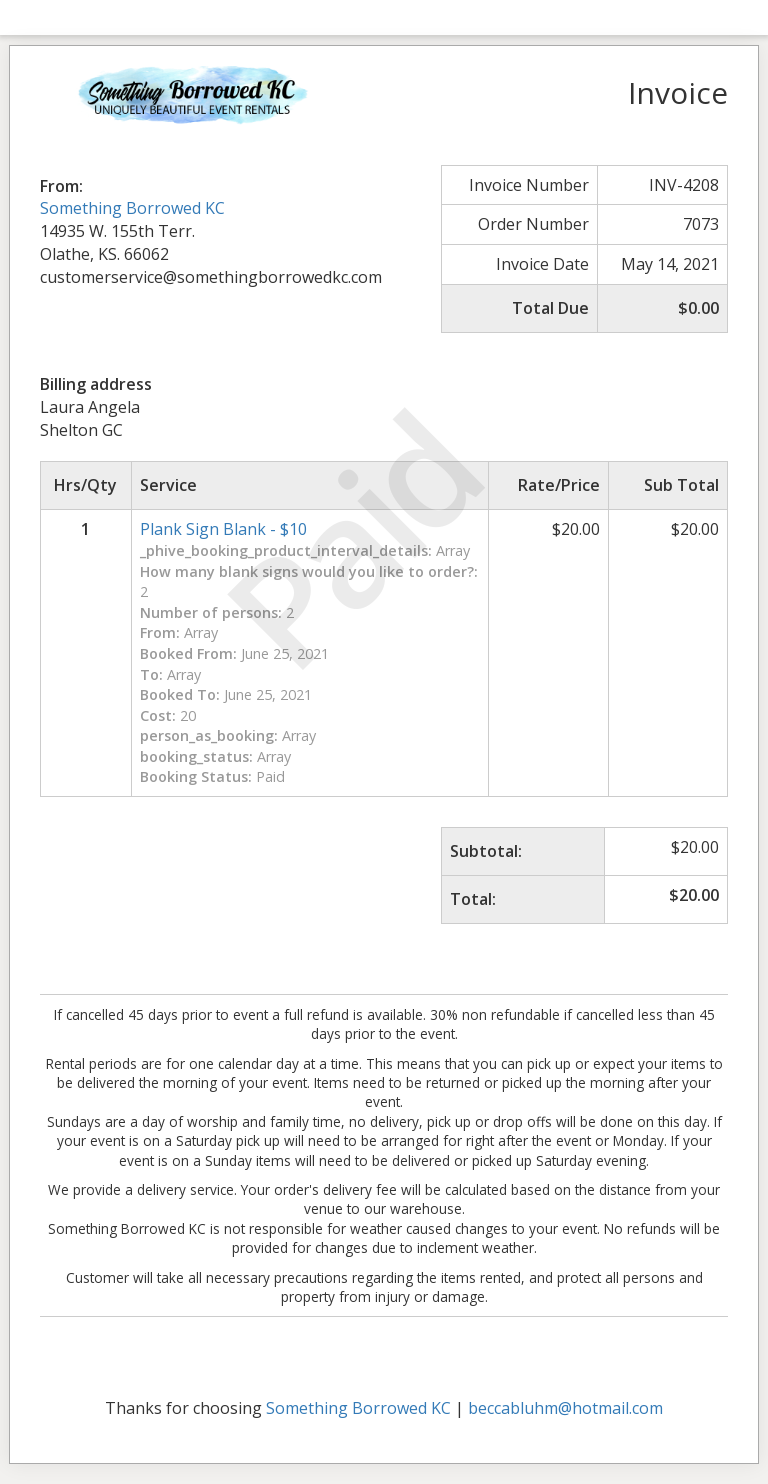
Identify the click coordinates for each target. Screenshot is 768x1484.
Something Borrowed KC (132, 208)
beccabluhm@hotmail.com (565, 1408)
